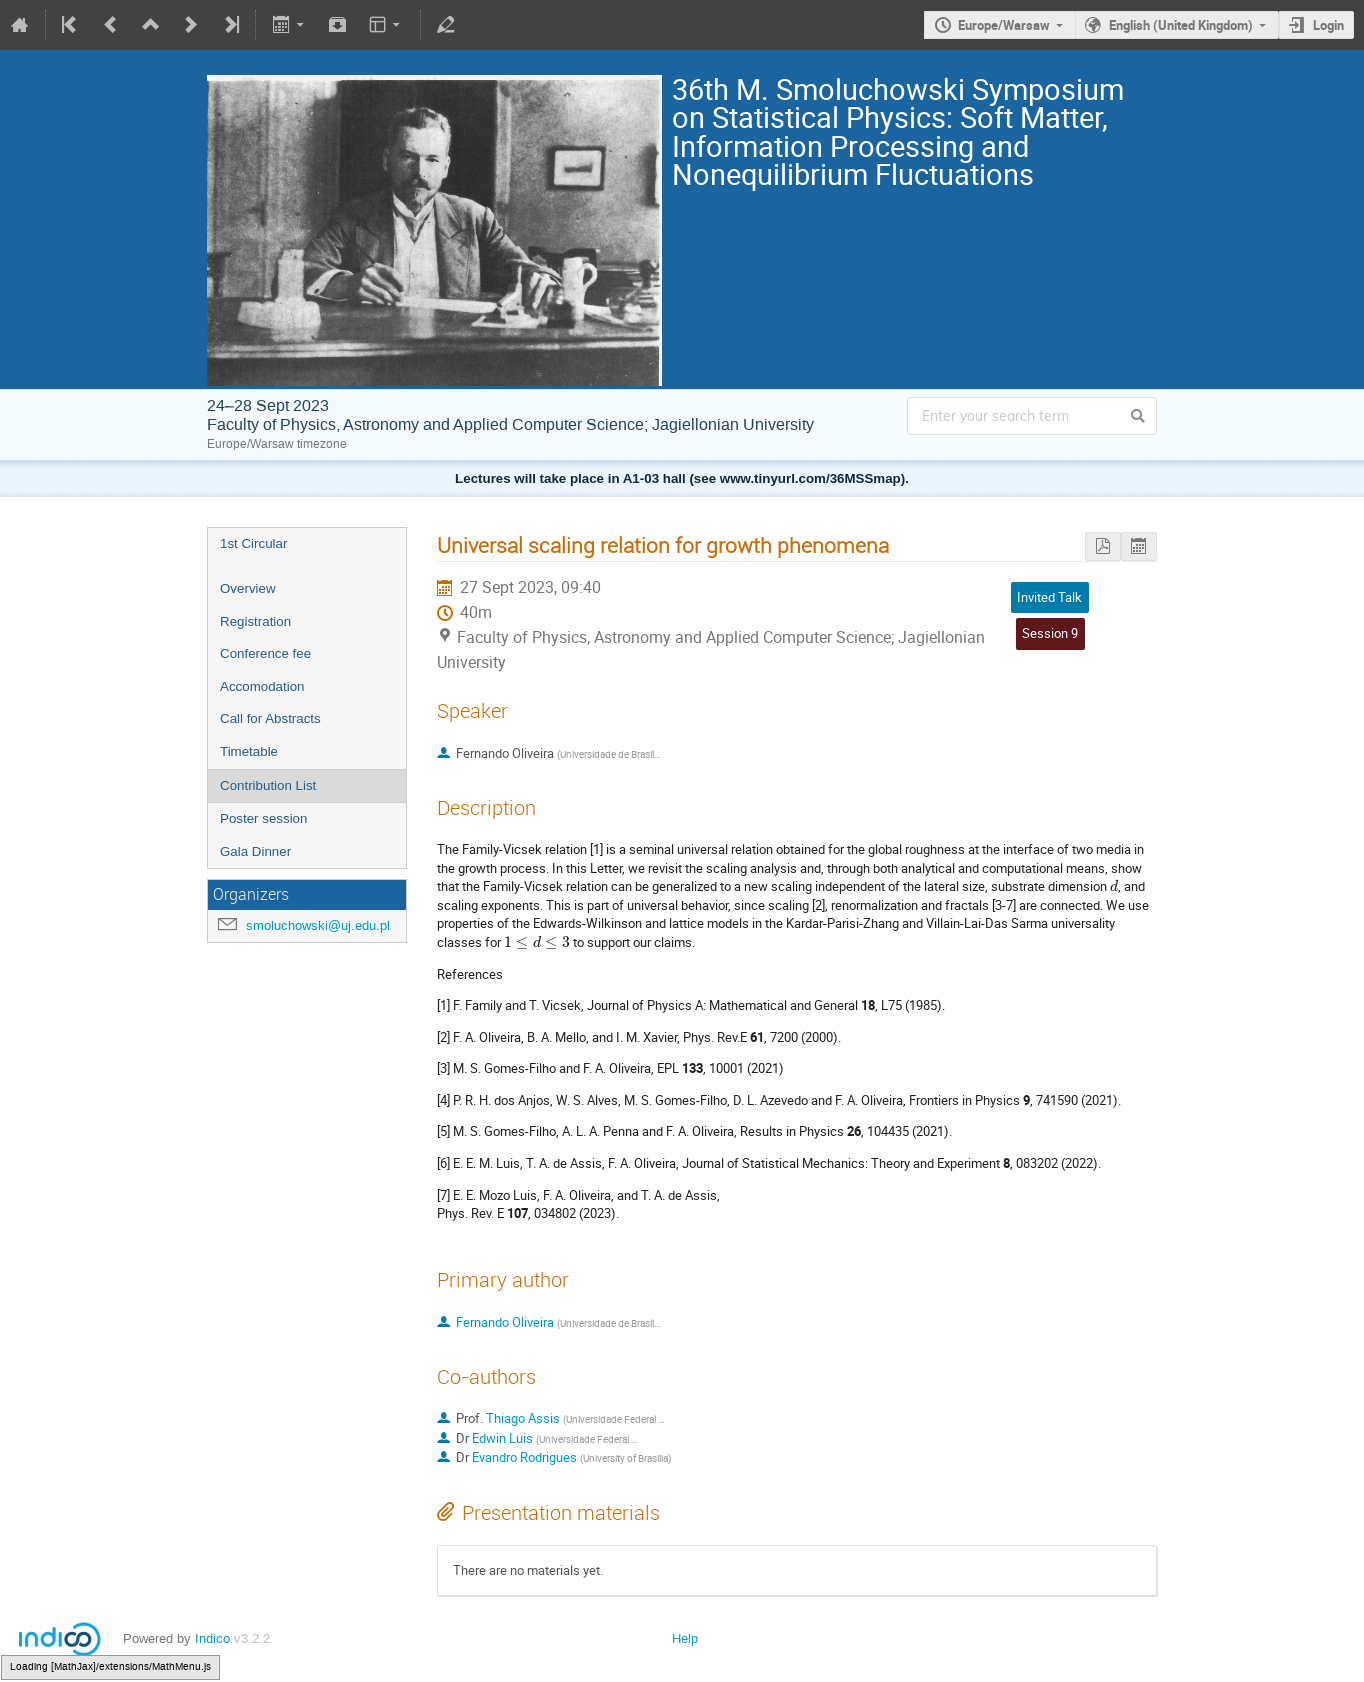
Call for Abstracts (270, 718)
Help (685, 1638)
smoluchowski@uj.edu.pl (318, 925)
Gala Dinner (255, 851)
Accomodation (262, 686)
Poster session (263, 818)
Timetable (249, 751)
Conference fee (265, 653)
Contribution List (268, 785)
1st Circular (253, 543)
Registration (255, 621)
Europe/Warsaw (1004, 25)
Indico (212, 1638)
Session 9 (1050, 633)
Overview (248, 588)
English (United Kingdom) (1181, 25)
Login (1328, 25)
